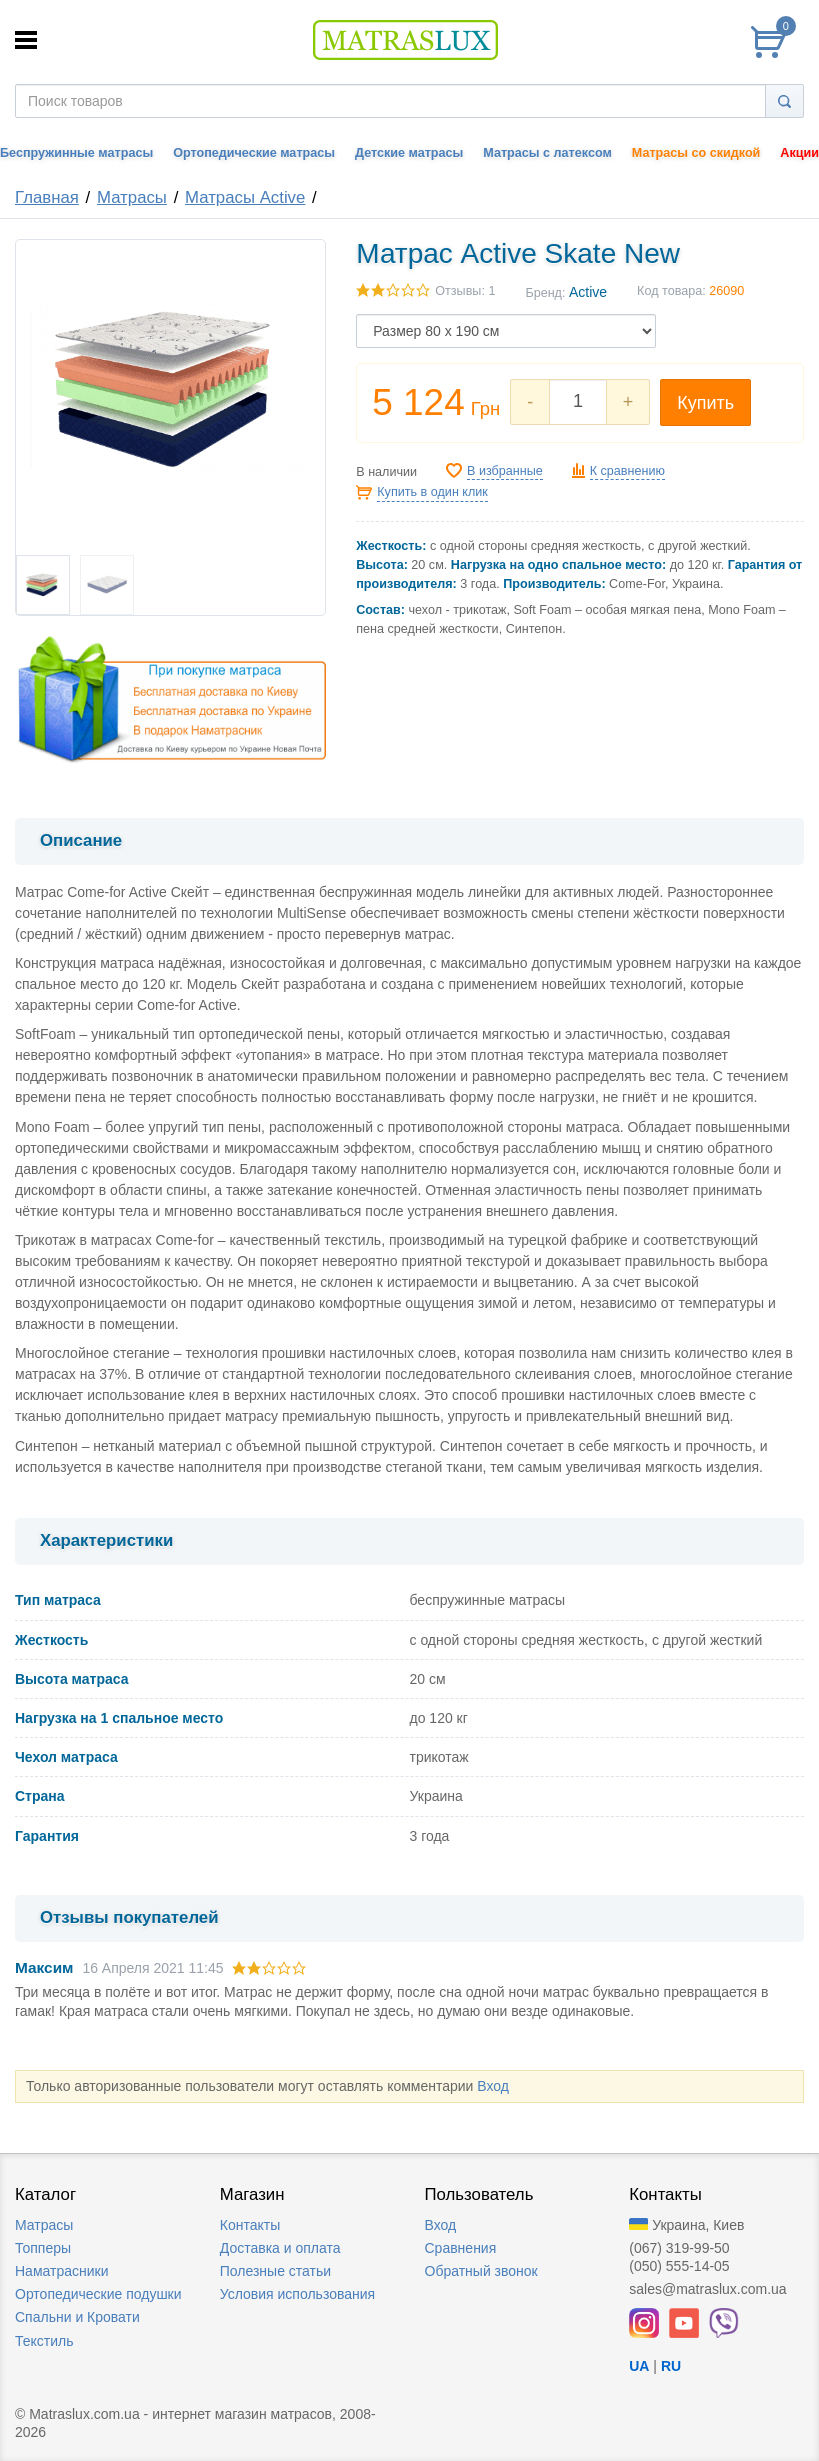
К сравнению (627, 471)
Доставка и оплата (280, 2248)
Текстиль (44, 2341)
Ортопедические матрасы (254, 153)
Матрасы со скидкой (696, 153)
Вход (493, 2086)
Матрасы (132, 197)
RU (671, 2366)
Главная (47, 197)
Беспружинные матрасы (76, 153)
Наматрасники (61, 2271)
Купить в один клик (432, 492)
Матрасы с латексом (547, 153)
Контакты (250, 2225)
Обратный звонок (481, 2271)
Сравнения (461, 2248)
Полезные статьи (275, 2271)
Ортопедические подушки (98, 2294)
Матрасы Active (245, 197)
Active (588, 292)
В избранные (505, 471)
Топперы (43, 2248)
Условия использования (297, 2294)
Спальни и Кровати (77, 2317)
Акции (799, 153)
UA (639, 2366)
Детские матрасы (409, 153)
